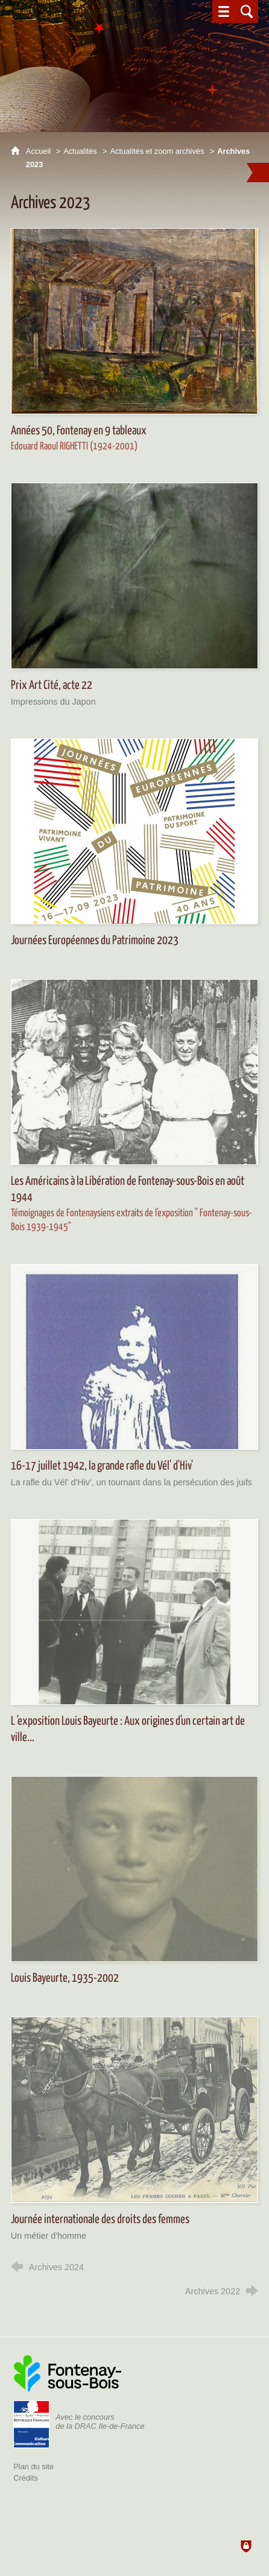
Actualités (80, 151)
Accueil (39, 151)
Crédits (25, 2477)
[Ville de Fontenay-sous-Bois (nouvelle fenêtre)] (67, 2373)
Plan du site (33, 2466)
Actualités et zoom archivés (157, 151)
